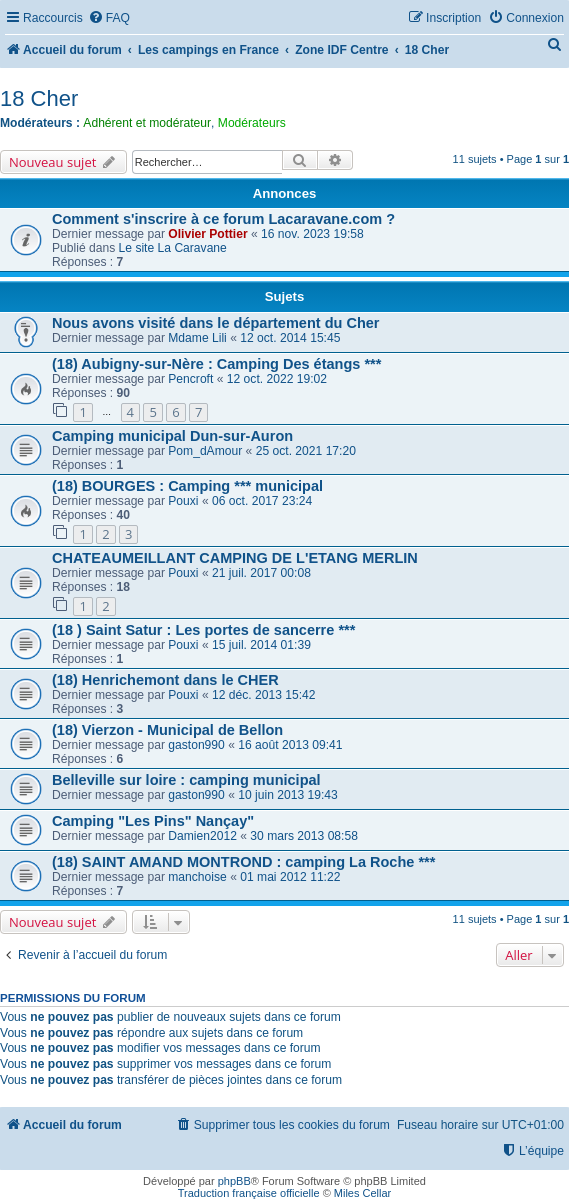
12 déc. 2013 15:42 (264, 695)
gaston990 (196, 745)
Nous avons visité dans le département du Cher (216, 323)
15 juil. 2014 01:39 (261, 645)
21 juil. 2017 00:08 (261, 573)
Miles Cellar (362, 1193)
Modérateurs (252, 123)
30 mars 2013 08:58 (304, 836)
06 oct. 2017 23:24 (262, 501)
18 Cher (39, 98)
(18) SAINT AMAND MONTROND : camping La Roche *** (243, 862)
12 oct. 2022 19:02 (277, 379)
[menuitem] (109, 18)
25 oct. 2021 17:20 (306, 451)
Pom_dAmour (205, 451)
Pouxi (183, 501)
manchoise (197, 877)
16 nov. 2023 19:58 (312, 234)
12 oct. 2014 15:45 (290, 338)
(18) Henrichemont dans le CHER (165, 680)
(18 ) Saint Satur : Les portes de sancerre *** (203, 630)
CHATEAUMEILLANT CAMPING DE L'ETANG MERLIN (235, 558)
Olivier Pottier (207, 234)
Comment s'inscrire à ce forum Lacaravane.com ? (223, 219)
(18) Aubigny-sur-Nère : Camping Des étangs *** (216, 364)
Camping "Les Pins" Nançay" (153, 821)
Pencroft (190, 379)
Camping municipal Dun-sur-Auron (172, 436)
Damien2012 (202, 836)
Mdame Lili (197, 338)
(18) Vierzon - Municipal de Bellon (167, 730)
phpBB (234, 1181)
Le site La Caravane (173, 248)
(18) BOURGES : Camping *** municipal (187, 486)
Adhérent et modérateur (147, 123)
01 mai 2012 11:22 (290, 877)
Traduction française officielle (249, 1193)
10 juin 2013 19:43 (288, 795)
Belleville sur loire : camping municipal (186, 780)
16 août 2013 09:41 (290, 745)
